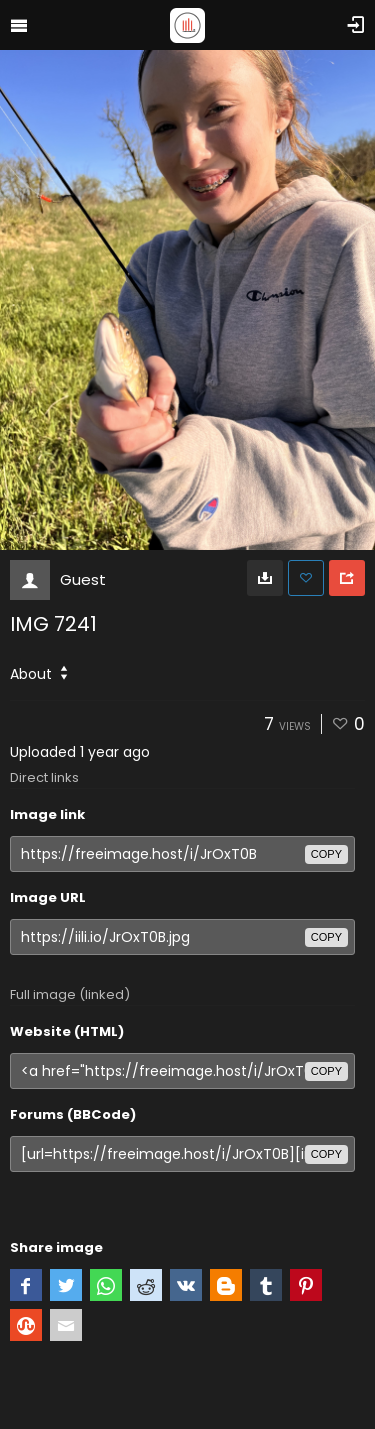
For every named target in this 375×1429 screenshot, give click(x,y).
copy (326, 854)
